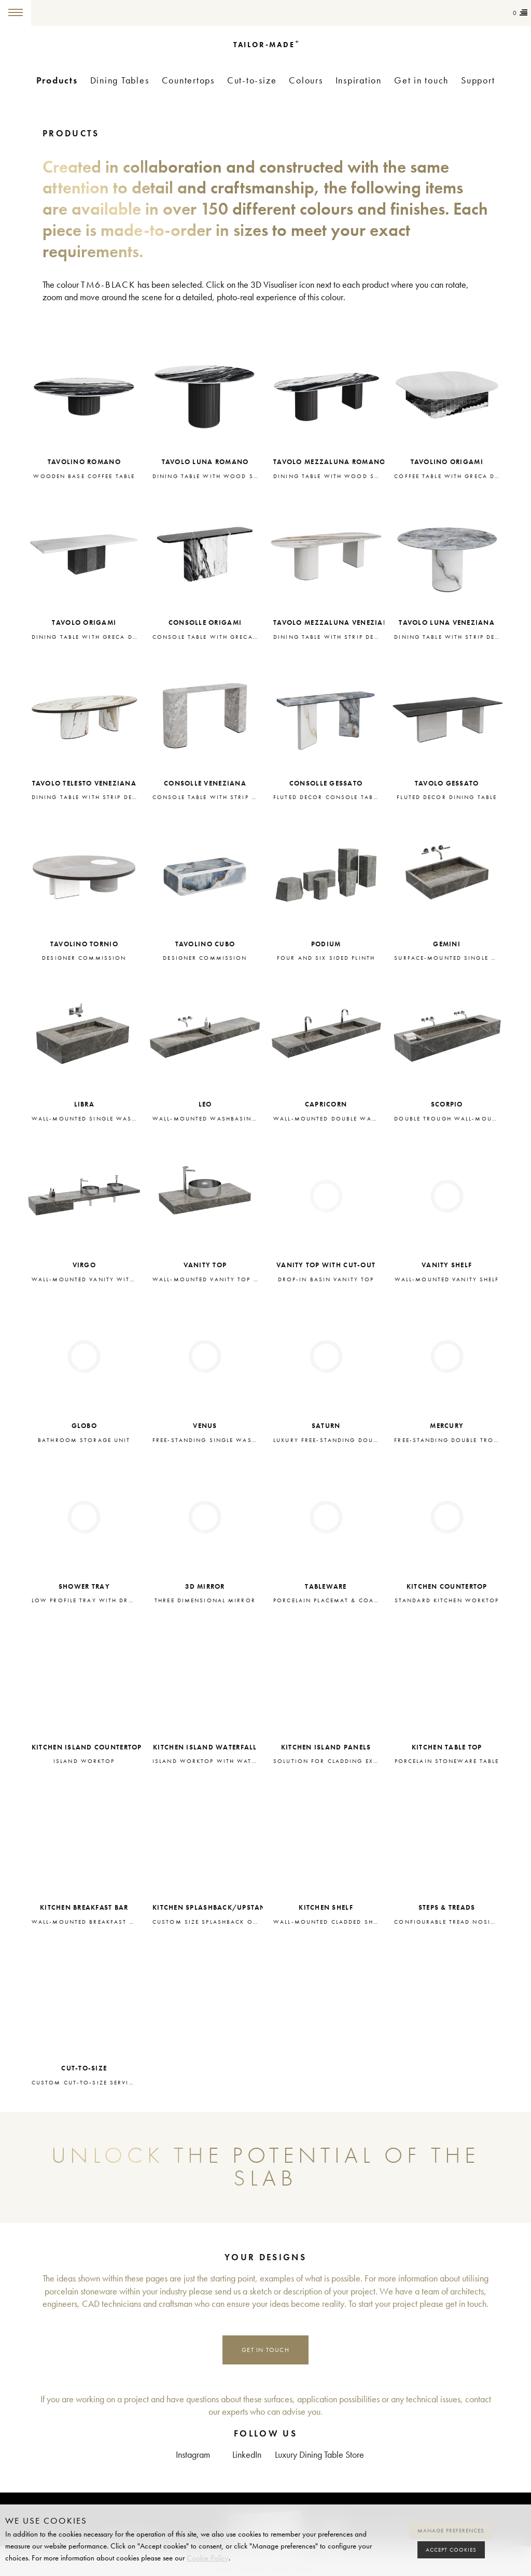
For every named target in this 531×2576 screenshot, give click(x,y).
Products (57, 80)
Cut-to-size (251, 80)
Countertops (188, 80)
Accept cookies (451, 2549)
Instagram (193, 2454)
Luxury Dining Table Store (319, 2454)
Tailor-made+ (84, 13)
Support (478, 80)
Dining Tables (119, 80)
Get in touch (421, 80)
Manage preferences (450, 2530)
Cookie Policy (208, 2558)
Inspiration (359, 80)
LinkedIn (246, 2454)
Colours (306, 80)
